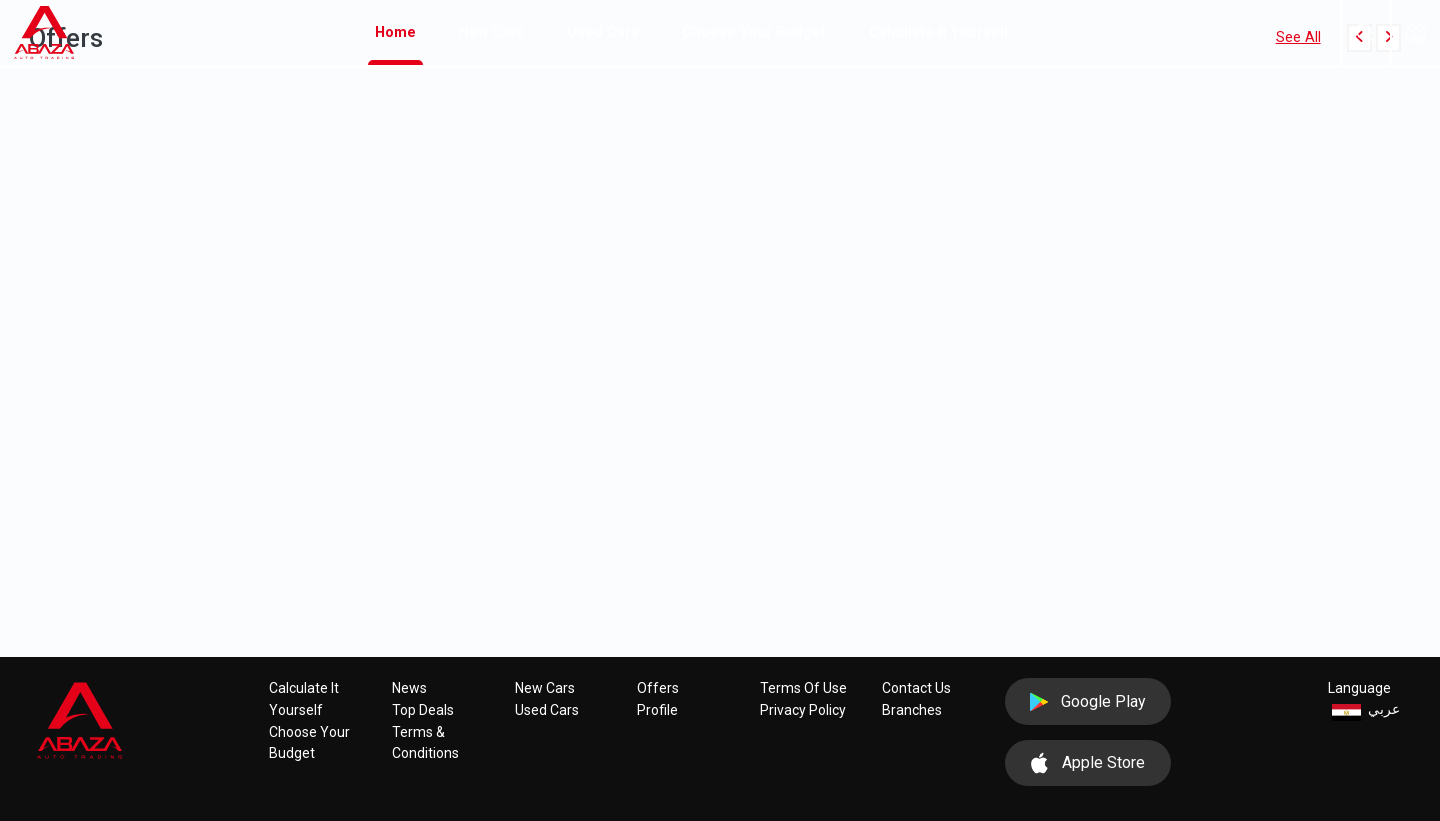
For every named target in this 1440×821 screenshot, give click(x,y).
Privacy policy (803, 710)
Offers (658, 688)
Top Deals (423, 710)
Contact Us (916, 688)
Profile (657, 710)
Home (399, 31)
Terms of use (803, 688)
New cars (491, 32)
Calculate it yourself (939, 32)
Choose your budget (754, 32)
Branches (912, 710)
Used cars (603, 32)
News (409, 688)
